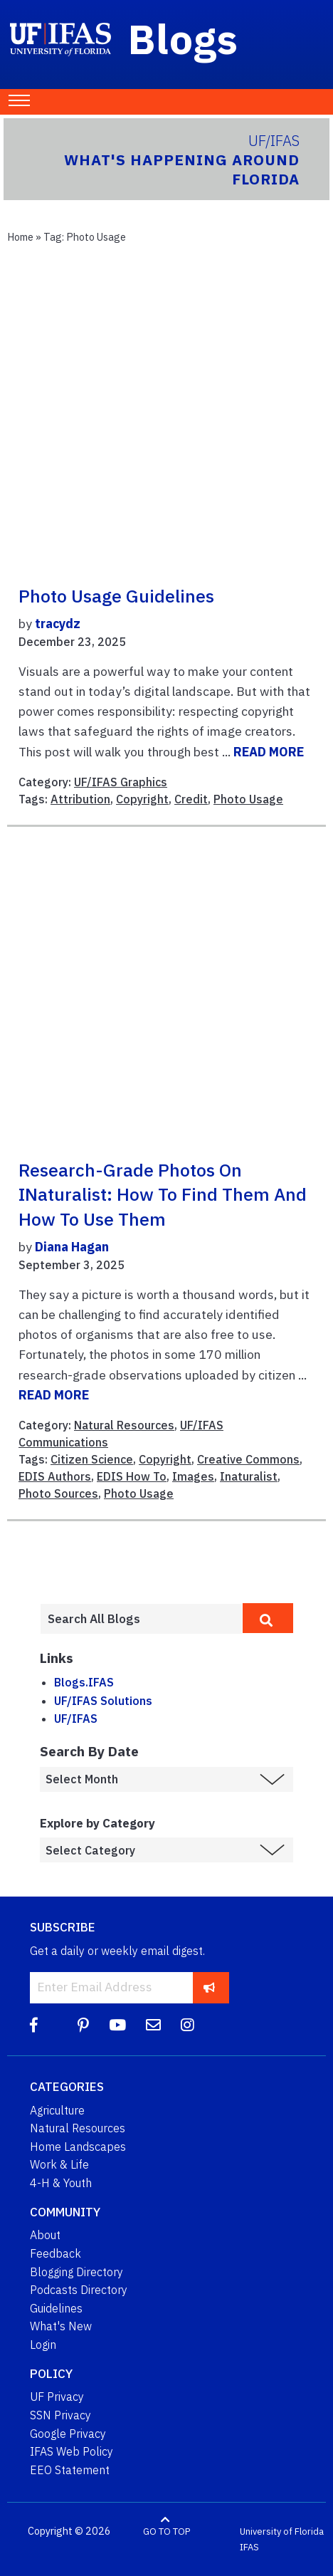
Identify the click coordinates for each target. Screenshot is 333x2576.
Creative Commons (248, 1459)
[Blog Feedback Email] (153, 2025)
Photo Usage (248, 799)
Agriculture (57, 2110)
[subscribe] (209, 1987)
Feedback (55, 2253)
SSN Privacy (60, 2415)
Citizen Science (92, 1459)
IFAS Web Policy (71, 2451)
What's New (61, 2326)
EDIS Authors (54, 1476)
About (45, 2235)
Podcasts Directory (78, 2290)
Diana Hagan (72, 1247)
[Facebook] (34, 2025)
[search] (268, 1618)
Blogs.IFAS (84, 1682)
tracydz (57, 623)
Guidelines (56, 2308)
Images (193, 1476)
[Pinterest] (83, 2025)
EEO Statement (70, 2470)
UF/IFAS (75, 1718)
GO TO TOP (166, 2531)
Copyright (142, 799)
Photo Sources (58, 1493)
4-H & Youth (61, 2183)
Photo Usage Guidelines (116, 596)
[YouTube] (117, 2025)
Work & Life (59, 2164)
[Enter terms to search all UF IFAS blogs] (141, 1618)
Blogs (183, 38)
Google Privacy (68, 2433)
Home (20, 237)
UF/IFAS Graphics (120, 782)
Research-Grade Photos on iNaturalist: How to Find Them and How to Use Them (162, 1195)
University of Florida (282, 2531)
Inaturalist (249, 1476)
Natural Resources (124, 1425)
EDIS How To (131, 1476)
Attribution (80, 799)
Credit (191, 799)
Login (43, 2344)
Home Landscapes (78, 2146)
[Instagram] (187, 2025)
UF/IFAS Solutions (103, 1701)
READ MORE (268, 752)
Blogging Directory (76, 2272)
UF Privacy (57, 2396)
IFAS (249, 2547)
